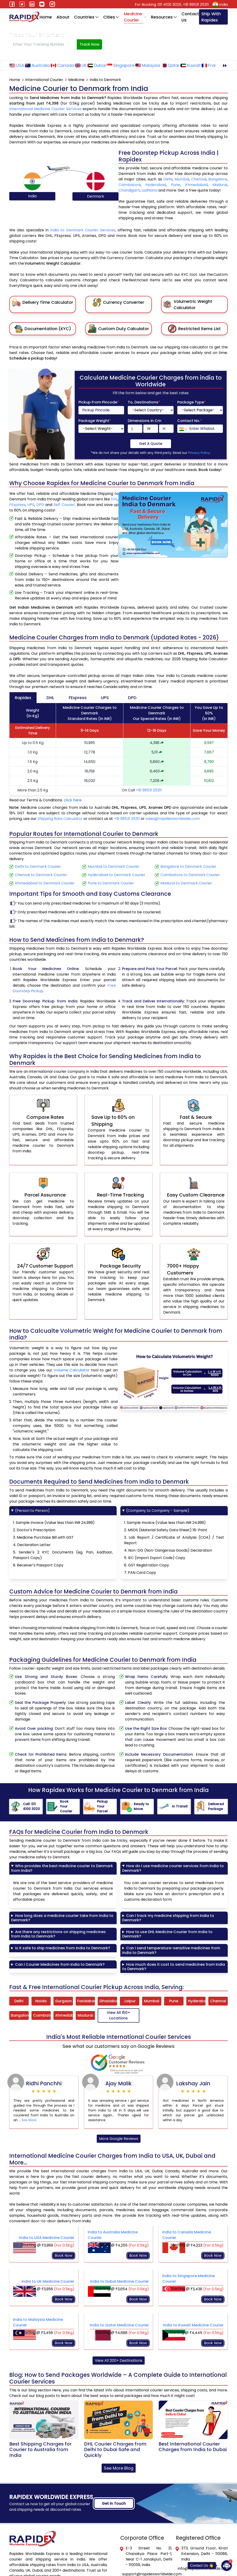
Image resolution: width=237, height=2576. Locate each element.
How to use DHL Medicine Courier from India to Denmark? (167, 1934)
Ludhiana (149, 190)
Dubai (100, 65)
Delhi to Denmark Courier (38, 866)
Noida (41, 2001)
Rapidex (23, 698)
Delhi (167, 179)
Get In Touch (114, 2503)
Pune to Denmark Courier (111, 883)
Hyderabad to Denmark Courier (116, 874)
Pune (175, 184)
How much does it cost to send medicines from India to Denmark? (173, 1967)
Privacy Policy (199, 452)
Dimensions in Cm (144, 420)
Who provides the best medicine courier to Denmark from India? (62, 1868)
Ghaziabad (109, 2001)
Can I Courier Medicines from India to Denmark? (60, 1964)
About (62, 17)
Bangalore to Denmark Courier (188, 866)
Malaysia (151, 65)
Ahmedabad (196, 184)
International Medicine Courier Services (45, 109)
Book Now (63, 2255)
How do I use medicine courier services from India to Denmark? (173, 1868)
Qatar (174, 65)
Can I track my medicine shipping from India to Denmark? (168, 1918)
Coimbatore (129, 184)
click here (72, 800)
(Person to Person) (32, 1510)
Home (46, 17)
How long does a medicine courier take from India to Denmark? (62, 1918)
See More (29, 2120)
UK (84, 65)
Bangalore (217, 179)
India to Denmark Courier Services (82, 230)
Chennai (198, 179)
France (215, 65)
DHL (114, 499)
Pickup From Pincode (98, 402)
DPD (40, 504)
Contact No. (189, 420)
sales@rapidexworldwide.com (173, 818)
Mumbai (182, 179)
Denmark (95, 196)
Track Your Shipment (36, 34)
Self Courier (64, 504)
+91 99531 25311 (196, 4)
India (32, 196)
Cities (109, 17)
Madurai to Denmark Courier (186, 883)
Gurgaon (63, 2001)
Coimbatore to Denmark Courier (190, 874)
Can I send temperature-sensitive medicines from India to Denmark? (171, 1950)
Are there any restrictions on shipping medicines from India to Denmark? (58, 1934)
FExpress (17, 504)
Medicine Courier (133, 17)
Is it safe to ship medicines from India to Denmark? (62, 1948)
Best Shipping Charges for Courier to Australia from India (40, 2449)
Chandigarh (129, 190)
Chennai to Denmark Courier (41, 874)
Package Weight (94, 420)
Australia (40, 65)
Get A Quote (150, 443)
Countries (84, 17)
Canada (65, 65)
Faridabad (87, 2001)
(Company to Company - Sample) (157, 1510)
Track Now (89, 44)
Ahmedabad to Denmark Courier (45, 883)
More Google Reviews (118, 2138)
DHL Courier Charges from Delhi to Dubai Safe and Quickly (115, 2449)
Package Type (191, 402)
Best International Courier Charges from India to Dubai (193, 2447)
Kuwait (194, 65)
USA (20, 65)
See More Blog (118, 2468)
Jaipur (130, 2001)
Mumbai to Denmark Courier (114, 866)
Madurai (219, 184)
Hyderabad (156, 184)
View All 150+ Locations (118, 2015)
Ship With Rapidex (211, 17)
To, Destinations (144, 402)
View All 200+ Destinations (118, 2360)
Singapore (123, 65)
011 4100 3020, (170, 4)
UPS (30, 504)
